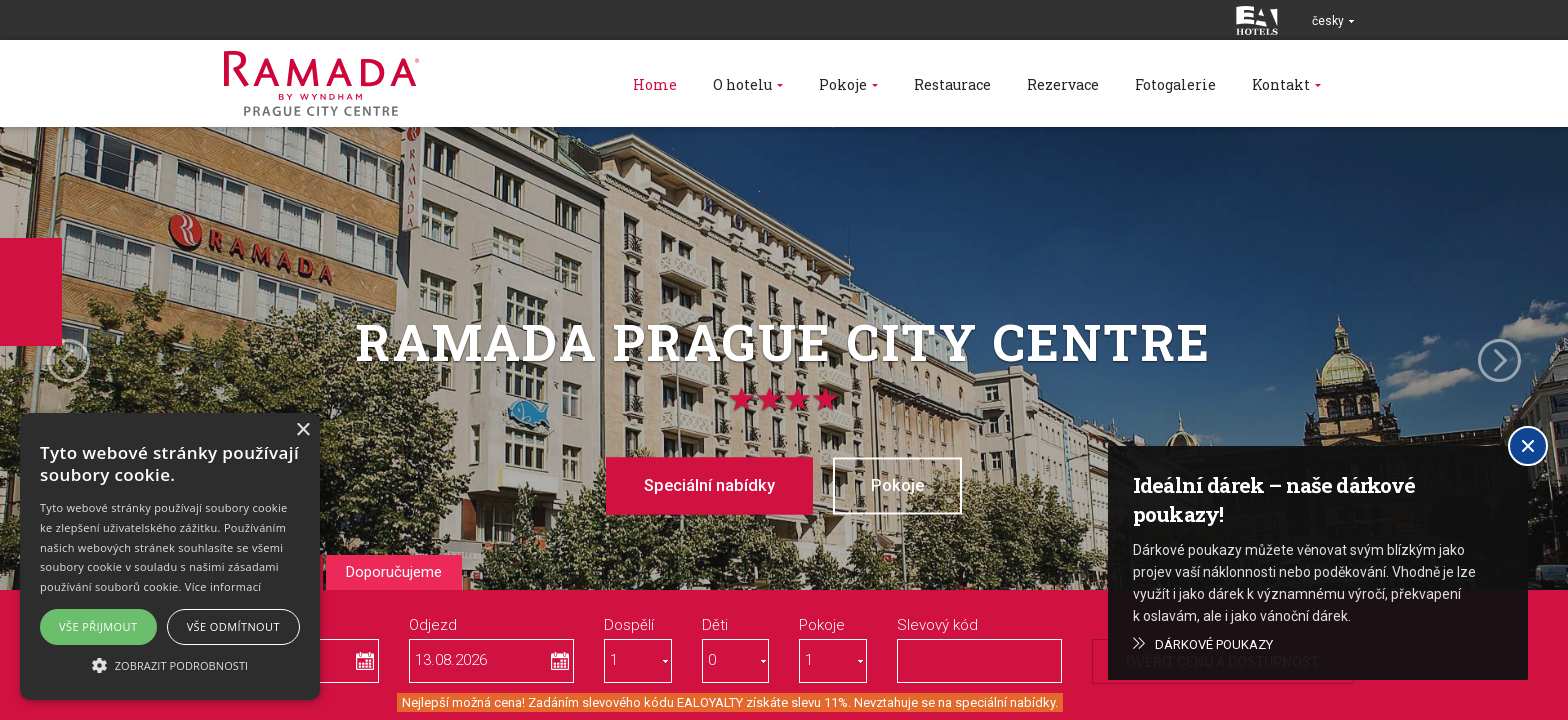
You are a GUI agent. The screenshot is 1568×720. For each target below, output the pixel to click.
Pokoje (904, 485)
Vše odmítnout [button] (233, 626)
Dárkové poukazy (1214, 644)
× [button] (302, 430)
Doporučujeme (394, 572)
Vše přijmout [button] (98, 626)
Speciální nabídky (703, 485)
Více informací (223, 586)
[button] (170, 664)
